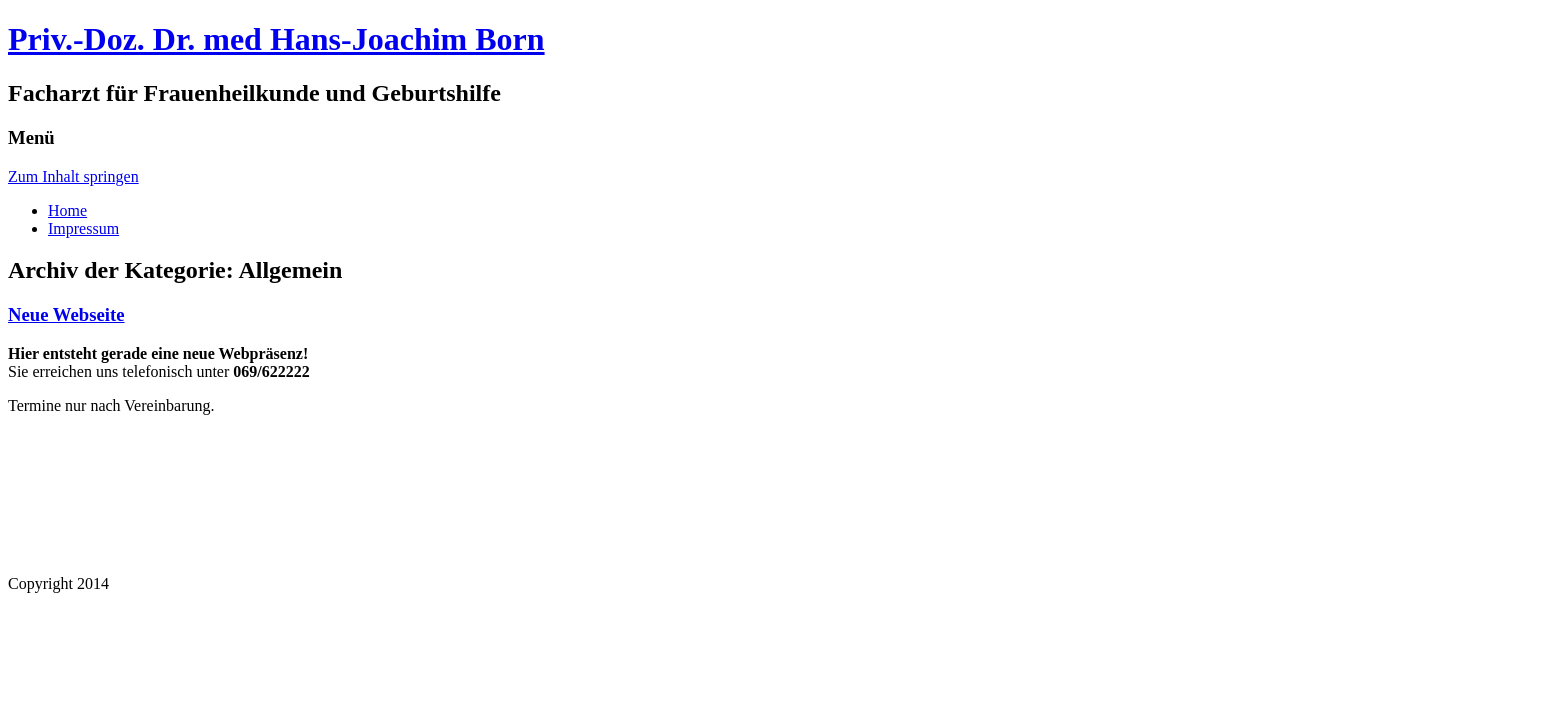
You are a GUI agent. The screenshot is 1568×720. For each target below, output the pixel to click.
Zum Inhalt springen (73, 176)
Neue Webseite (66, 314)
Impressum (83, 228)
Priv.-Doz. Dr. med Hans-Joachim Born (276, 39)
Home (67, 210)
